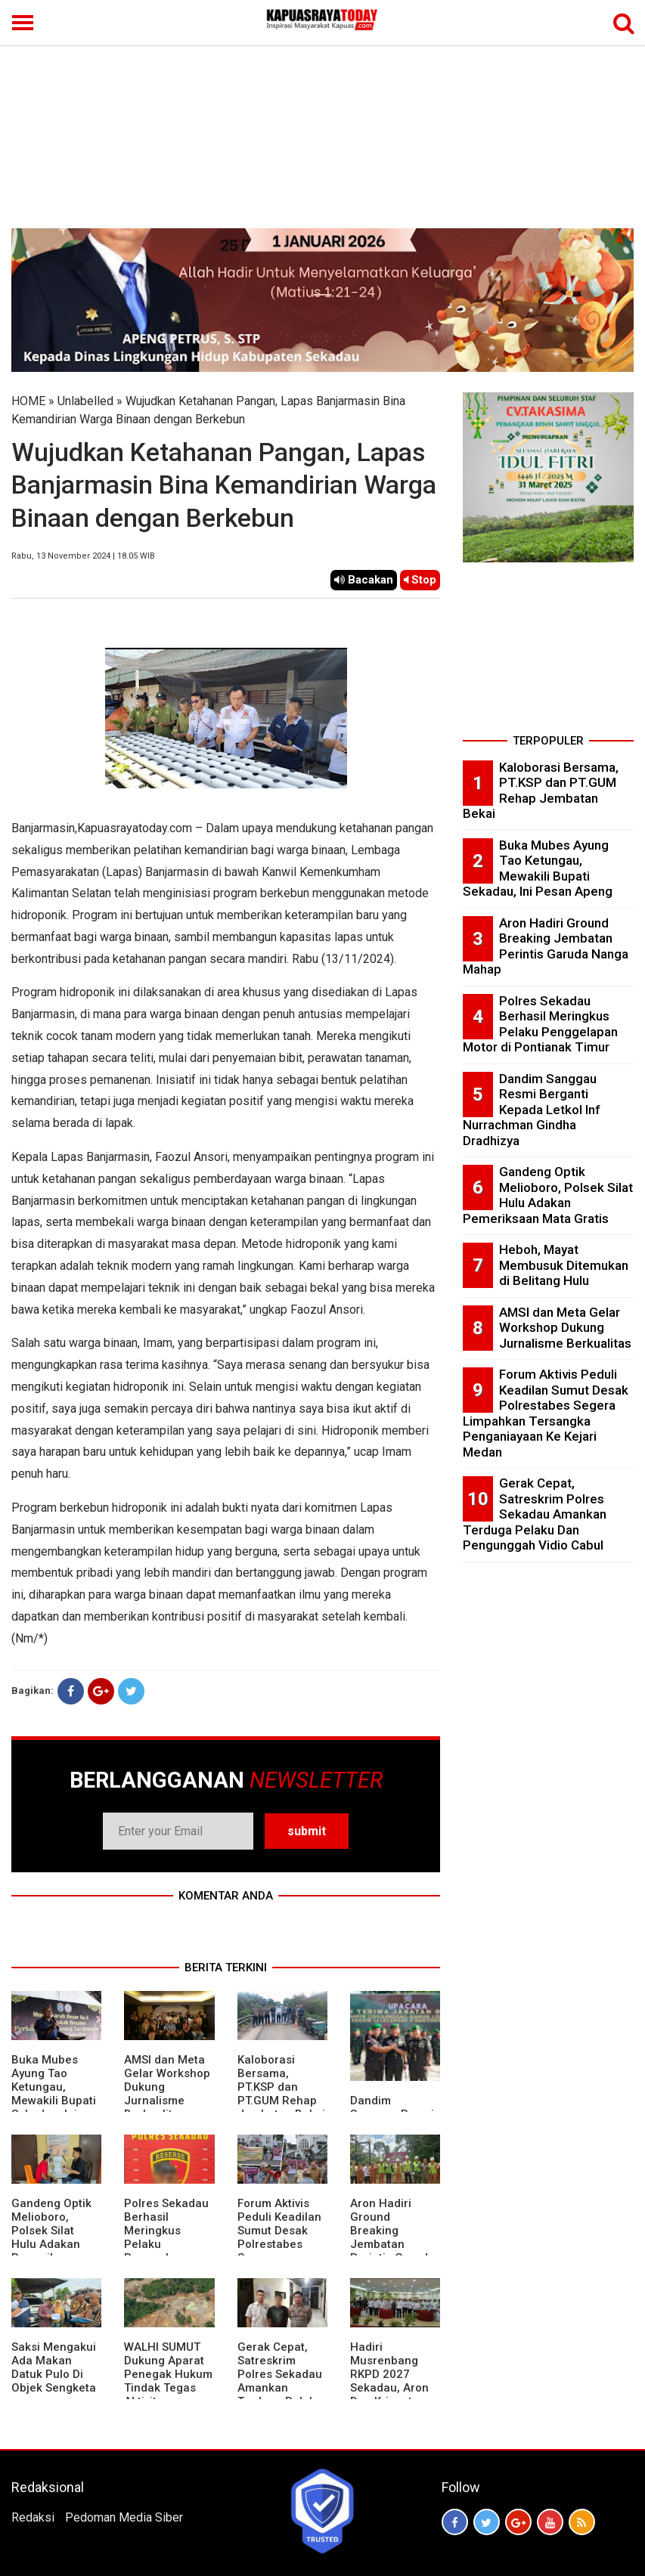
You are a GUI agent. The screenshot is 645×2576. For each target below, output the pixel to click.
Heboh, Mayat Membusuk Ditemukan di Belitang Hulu (563, 1265)
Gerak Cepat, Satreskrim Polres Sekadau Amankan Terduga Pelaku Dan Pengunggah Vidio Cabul (279, 2394)
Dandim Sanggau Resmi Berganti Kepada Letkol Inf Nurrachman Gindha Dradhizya (531, 1109)
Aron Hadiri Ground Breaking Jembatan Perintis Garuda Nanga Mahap (392, 2237)
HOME (28, 401)
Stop (420, 580)
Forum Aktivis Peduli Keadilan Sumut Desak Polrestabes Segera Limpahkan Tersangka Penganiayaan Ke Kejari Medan (545, 1413)
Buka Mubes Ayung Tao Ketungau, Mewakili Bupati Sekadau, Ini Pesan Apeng (53, 2094)
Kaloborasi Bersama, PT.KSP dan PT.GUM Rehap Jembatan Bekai (281, 2087)
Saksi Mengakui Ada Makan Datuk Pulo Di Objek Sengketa (53, 2367)
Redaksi (32, 2517)
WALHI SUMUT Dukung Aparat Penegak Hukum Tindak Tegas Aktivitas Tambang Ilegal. (168, 2381)
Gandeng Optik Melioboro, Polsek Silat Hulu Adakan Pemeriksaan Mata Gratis (51, 2237)
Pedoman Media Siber (124, 2517)
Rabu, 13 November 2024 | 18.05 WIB (83, 556)
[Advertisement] (322, 115)
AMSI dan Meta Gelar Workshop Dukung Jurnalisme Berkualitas (565, 1328)
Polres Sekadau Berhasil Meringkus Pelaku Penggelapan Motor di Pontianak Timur (540, 1024)
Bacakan (363, 580)
